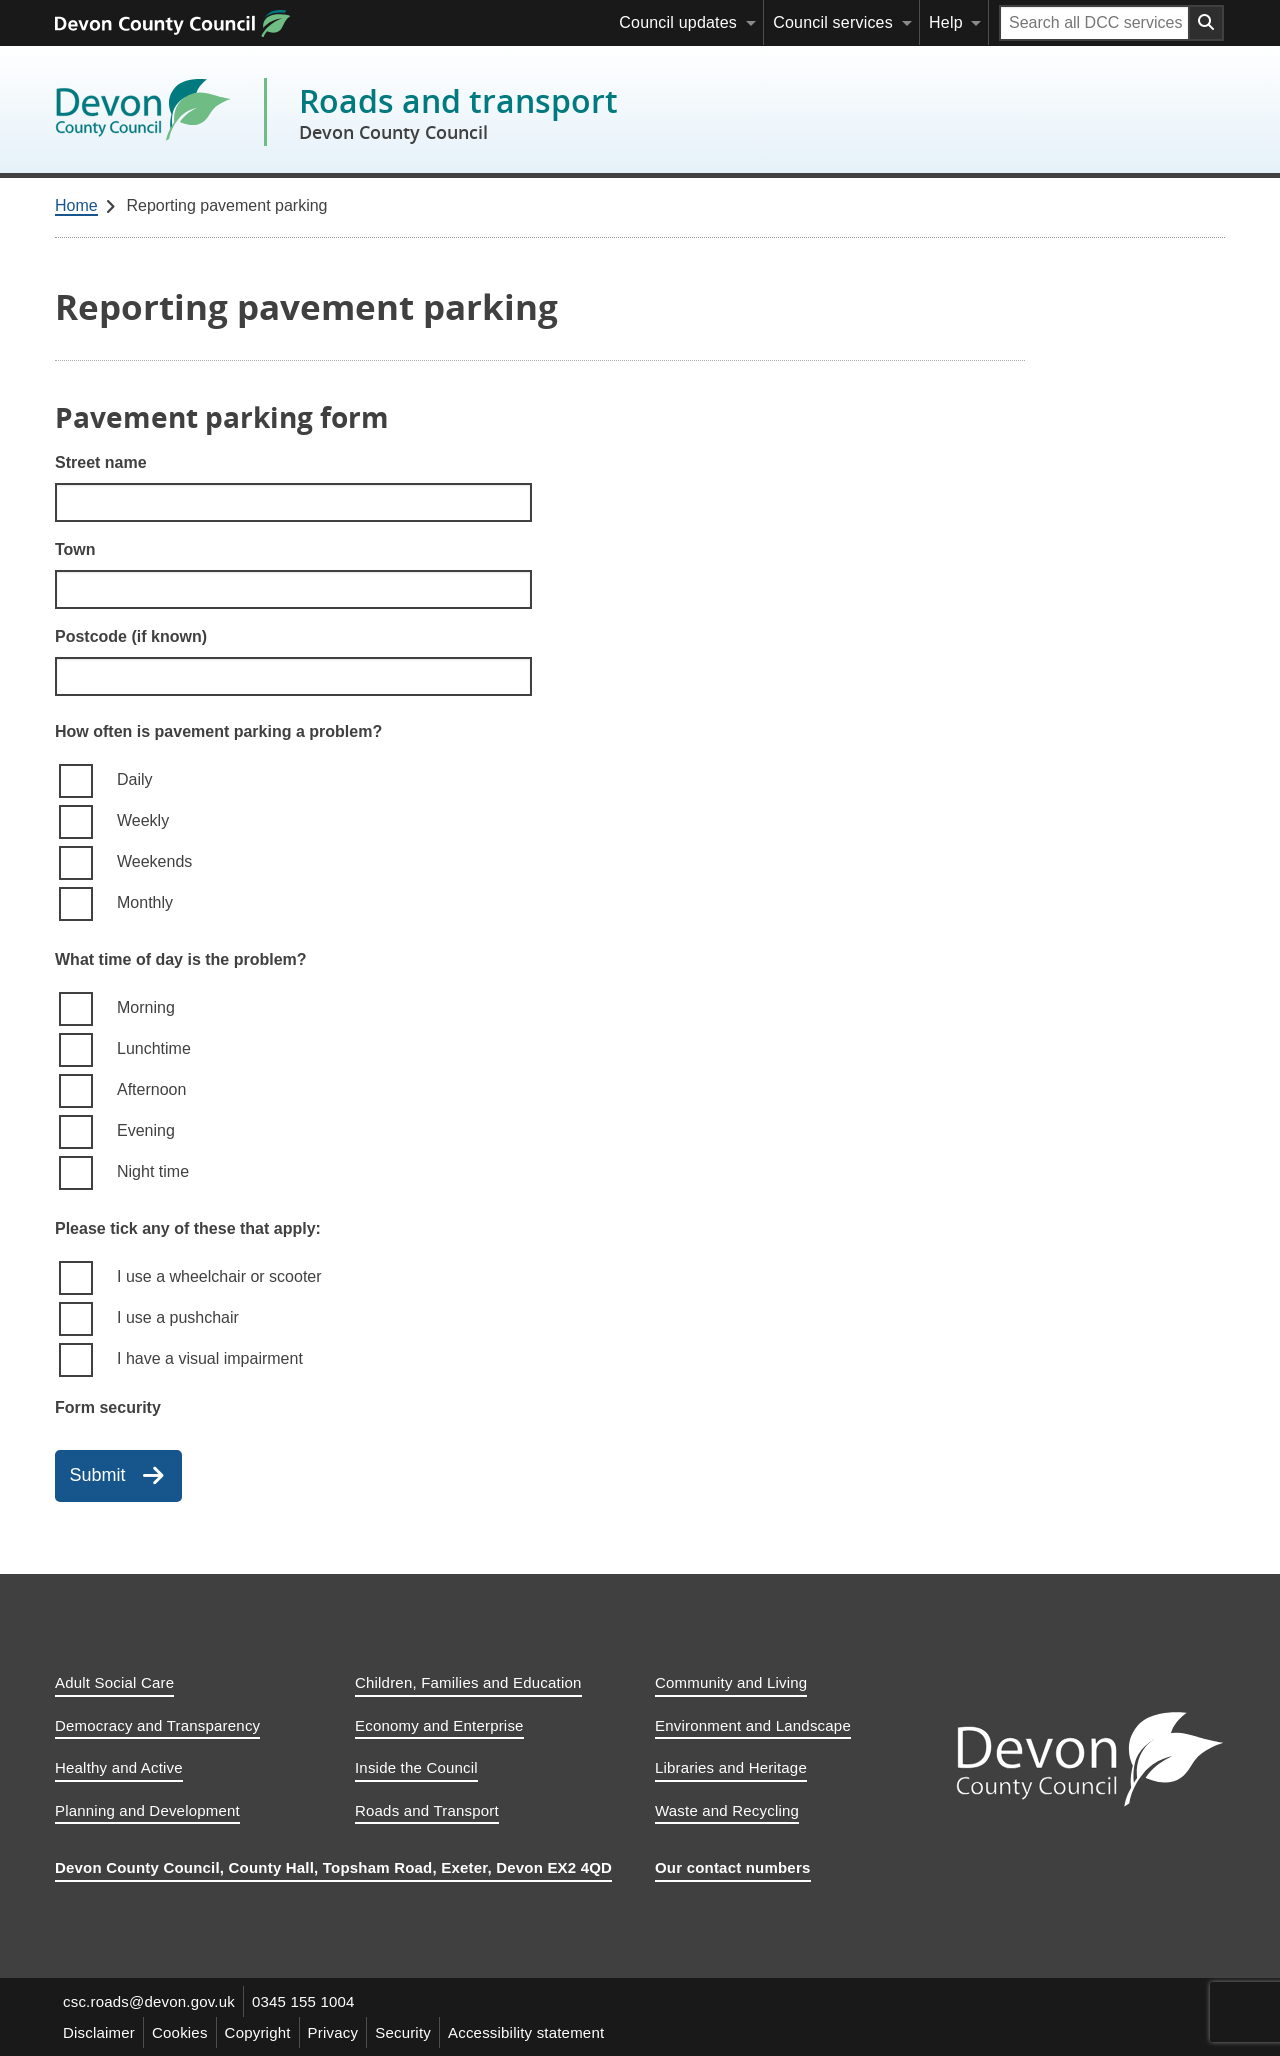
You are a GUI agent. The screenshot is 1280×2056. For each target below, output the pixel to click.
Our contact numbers (733, 1867)
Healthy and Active (119, 1767)
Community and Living (731, 1682)
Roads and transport (458, 112)
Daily (135, 779)
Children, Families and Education (468, 1682)
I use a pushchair (178, 1317)
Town (75, 549)
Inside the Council (416, 1767)
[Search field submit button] (1207, 23)
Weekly (143, 820)
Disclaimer (99, 2032)
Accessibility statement (526, 2032)
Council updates (678, 22)
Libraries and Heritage (731, 1767)
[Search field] (1094, 23)
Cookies (180, 2032)
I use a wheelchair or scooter (219, 1276)
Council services (833, 22)
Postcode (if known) (131, 636)
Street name (101, 462)
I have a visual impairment (210, 1358)
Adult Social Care (114, 1682)
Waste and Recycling (727, 1810)
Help (946, 22)
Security (403, 2032)
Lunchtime (154, 1048)
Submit (98, 1475)
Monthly (145, 902)
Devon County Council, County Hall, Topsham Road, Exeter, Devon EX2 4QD (333, 1867)
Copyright (258, 2032)
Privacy (333, 2032)
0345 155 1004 (303, 2001)
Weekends (154, 861)
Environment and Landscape (753, 1725)
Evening (146, 1130)
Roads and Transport (427, 1810)
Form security (108, 1407)
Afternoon (151, 1089)
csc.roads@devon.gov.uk (149, 2001)
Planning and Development (147, 1810)
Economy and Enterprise (439, 1725)
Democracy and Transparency (157, 1725)
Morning (146, 1007)
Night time (153, 1171)
